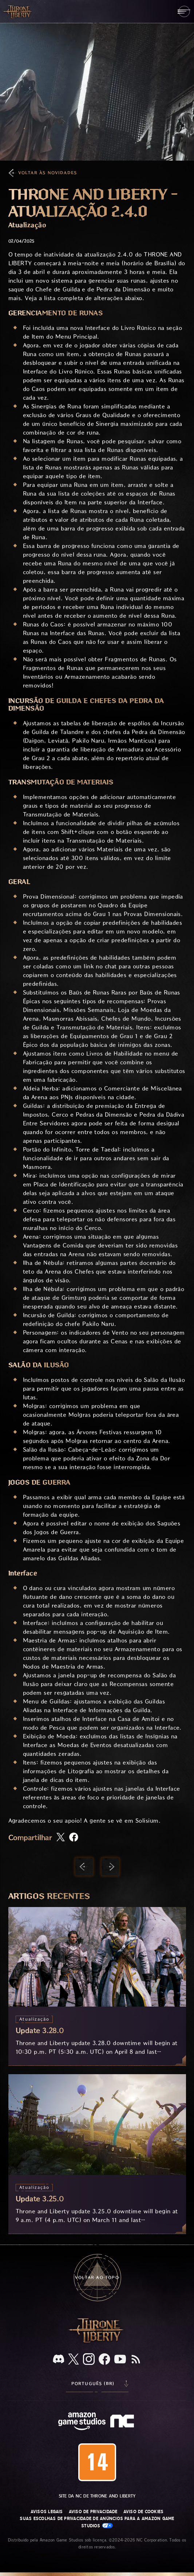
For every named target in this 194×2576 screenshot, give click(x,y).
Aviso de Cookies (143, 2511)
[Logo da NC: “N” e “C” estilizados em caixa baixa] (123, 2422)
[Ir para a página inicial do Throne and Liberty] (18, 11)
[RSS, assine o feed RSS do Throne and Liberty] (135, 2360)
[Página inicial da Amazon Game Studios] (82, 2422)
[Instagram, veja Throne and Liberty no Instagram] (89, 2359)
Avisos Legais (47, 2511)
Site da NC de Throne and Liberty (97, 2496)
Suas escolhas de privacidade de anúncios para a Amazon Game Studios (97, 2522)
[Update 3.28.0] (97, 1986)
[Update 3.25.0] (97, 2154)
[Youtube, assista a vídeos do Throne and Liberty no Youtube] (120, 2359)
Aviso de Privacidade (93, 2511)
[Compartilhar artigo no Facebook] (73, 1838)
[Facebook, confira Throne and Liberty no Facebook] (104, 2359)
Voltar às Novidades (47, 172)
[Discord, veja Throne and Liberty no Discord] (58, 2359)
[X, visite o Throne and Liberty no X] (73, 2359)
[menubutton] (184, 11)
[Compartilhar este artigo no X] (60, 1838)
